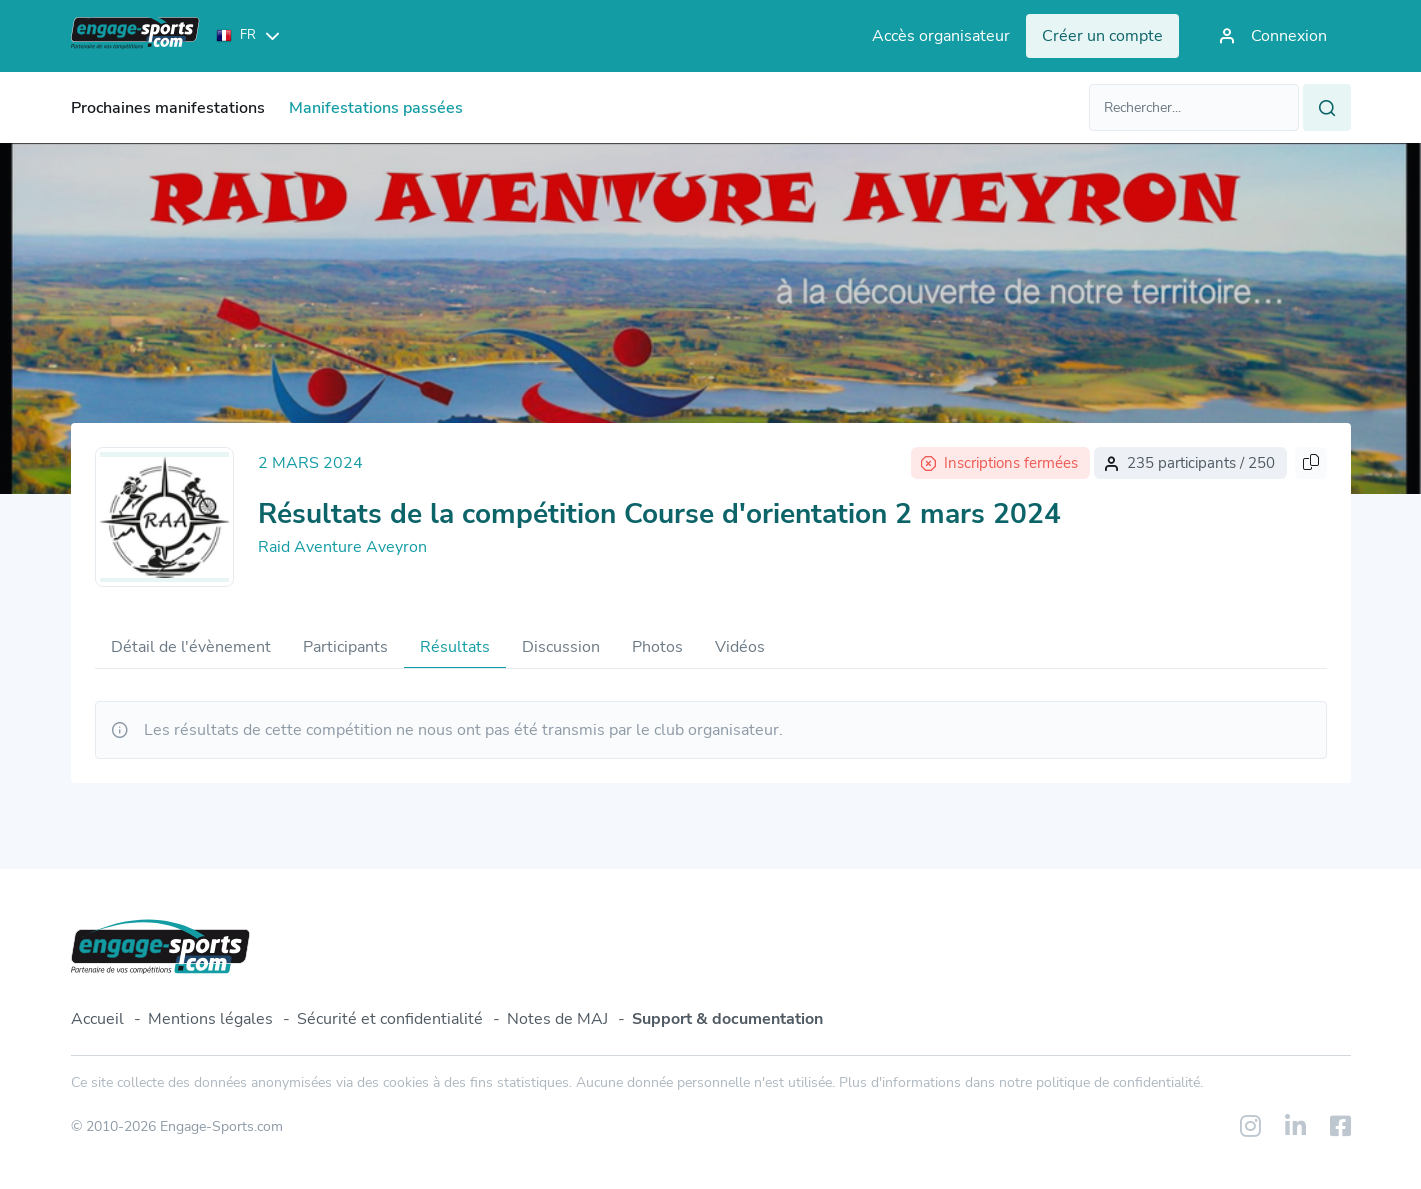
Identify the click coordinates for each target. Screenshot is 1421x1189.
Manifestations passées (376, 108)
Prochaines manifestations (168, 108)
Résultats (455, 647)
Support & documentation (727, 1019)
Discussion (561, 647)
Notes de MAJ (557, 1019)
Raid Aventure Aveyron (342, 547)
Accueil (97, 1019)
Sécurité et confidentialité (390, 1019)
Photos (657, 647)
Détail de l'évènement (191, 647)
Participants (345, 647)
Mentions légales (210, 1019)
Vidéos (740, 647)
